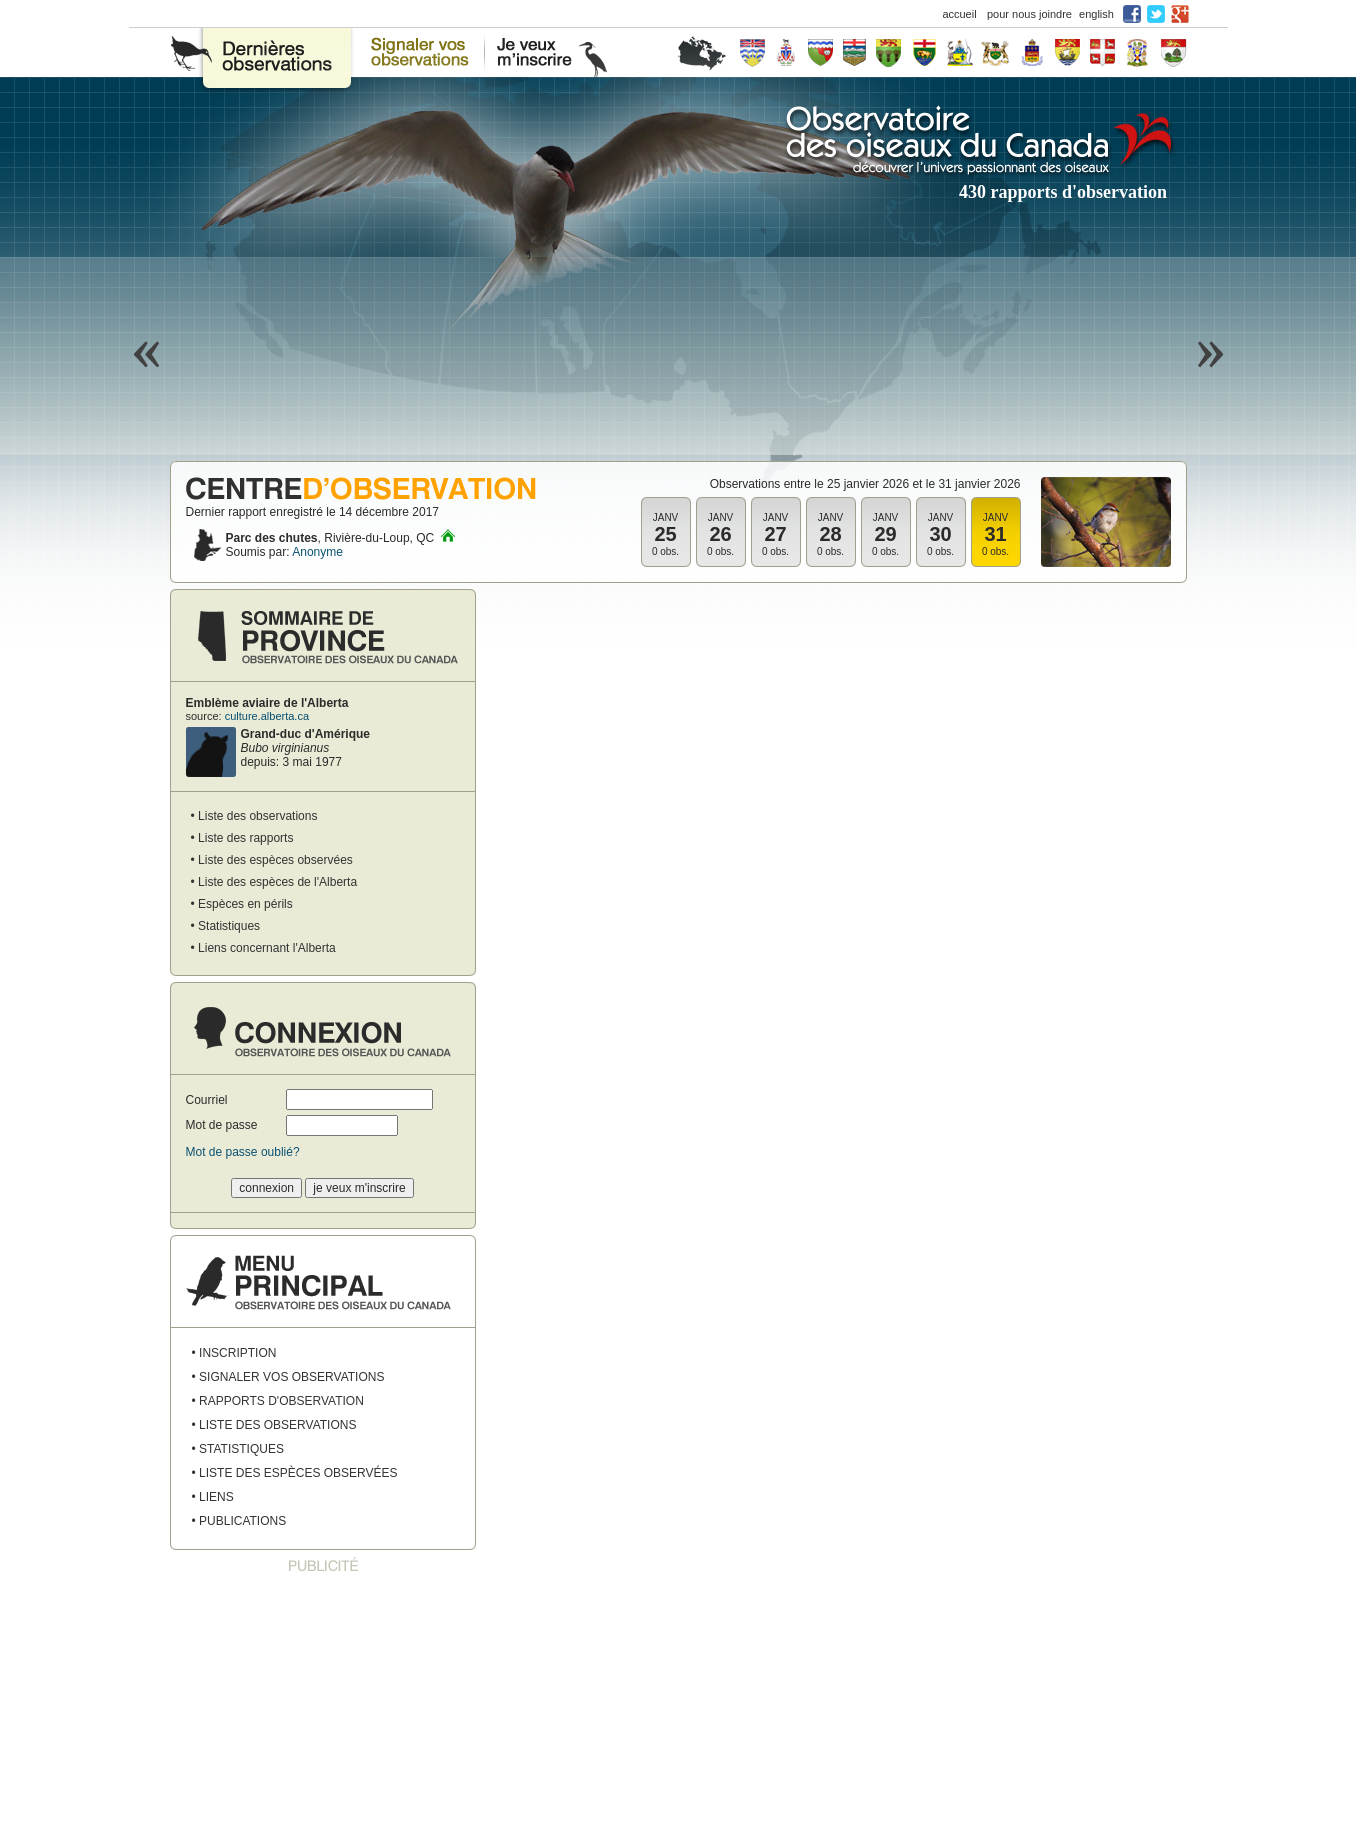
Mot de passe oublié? (243, 1152)
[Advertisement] (323, 1707)
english (1096, 14)
